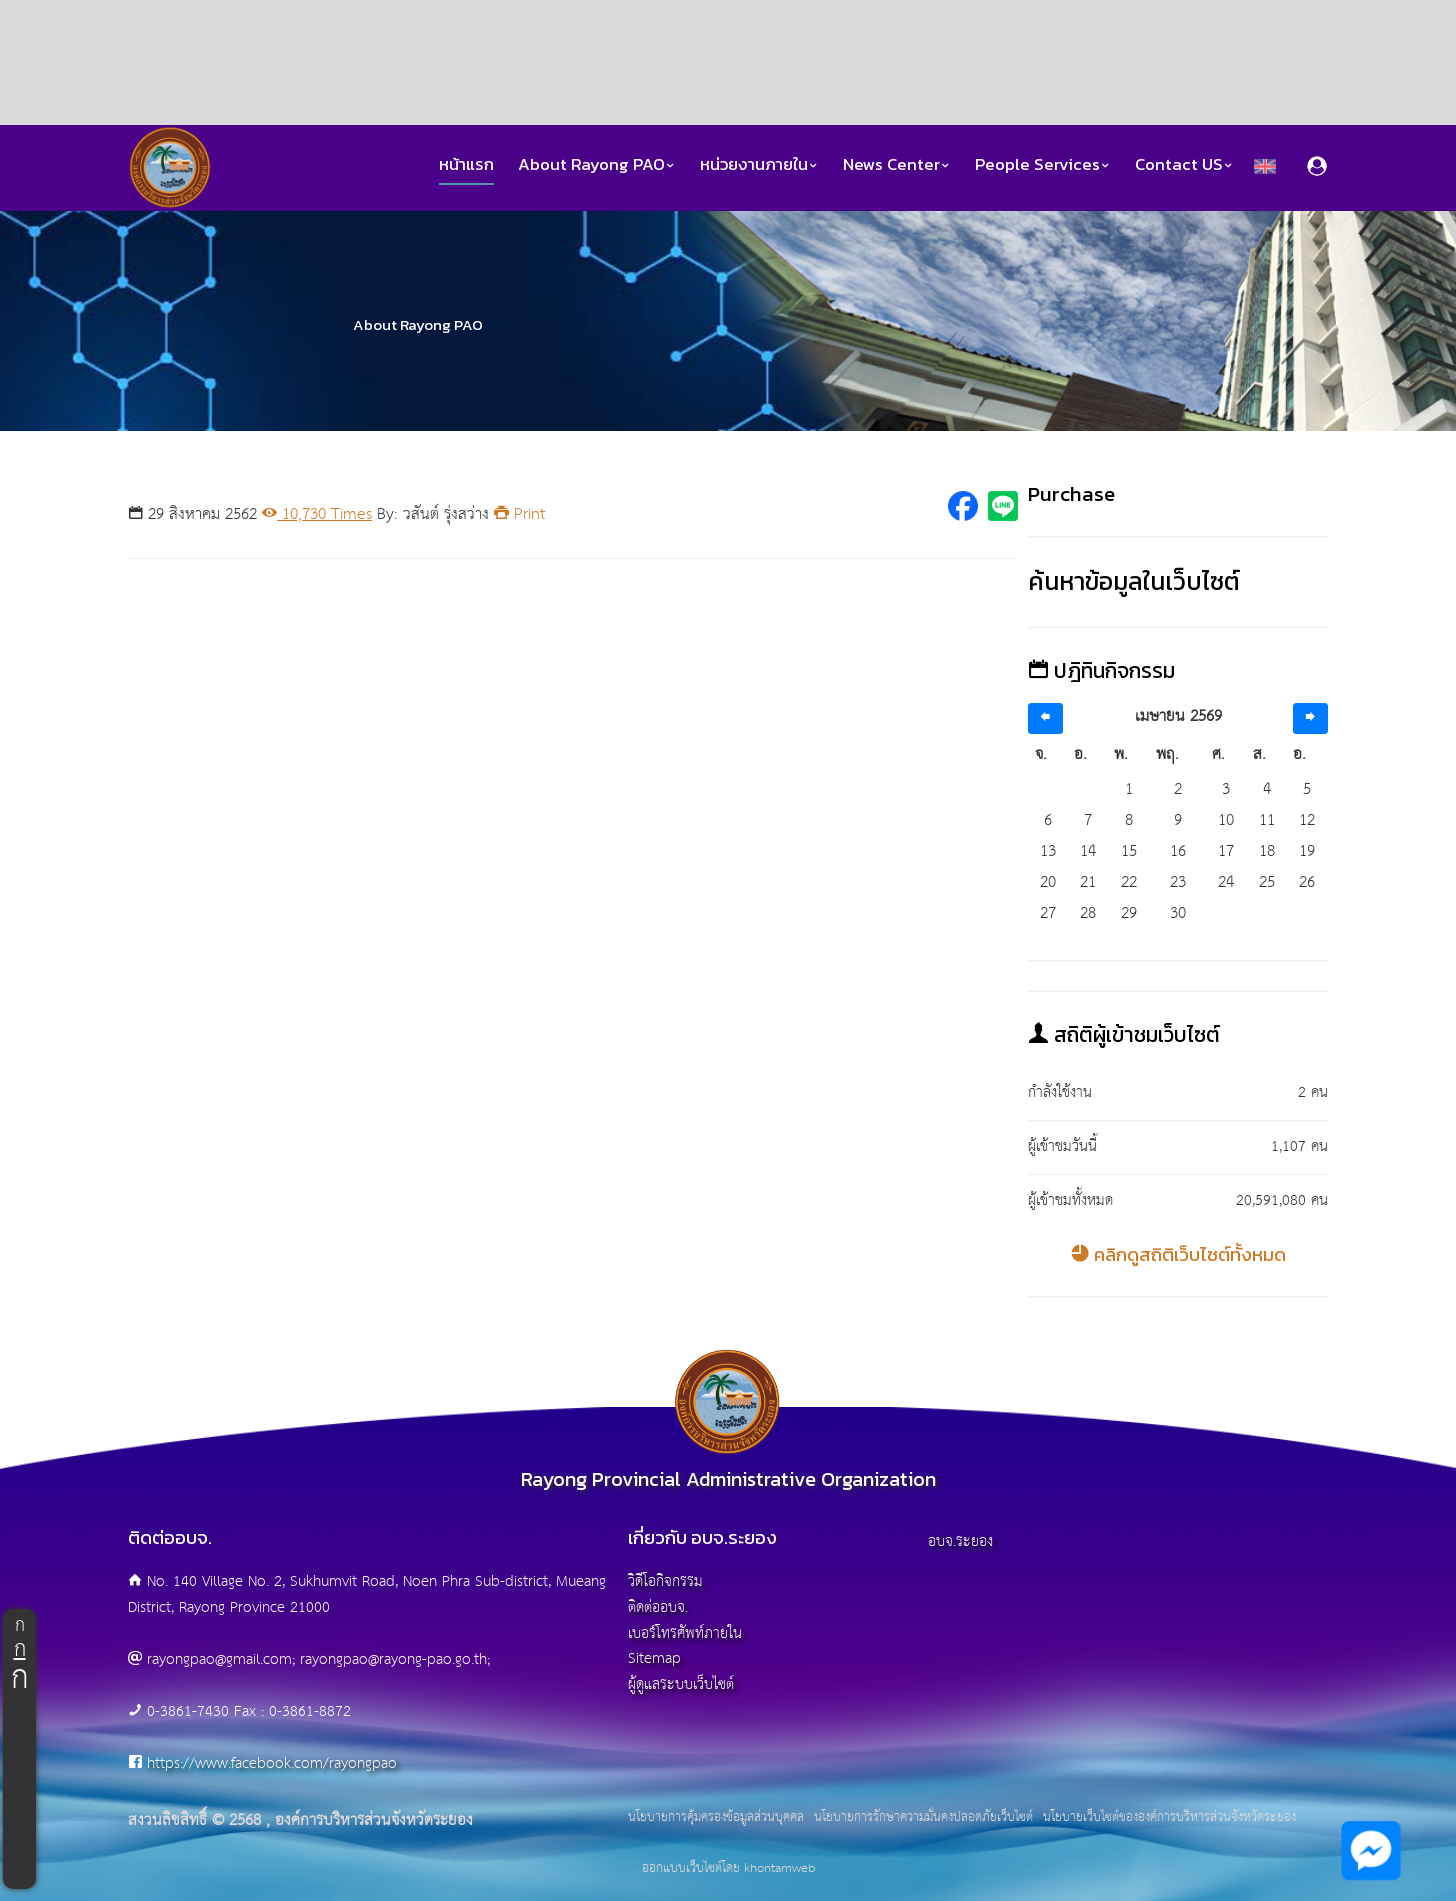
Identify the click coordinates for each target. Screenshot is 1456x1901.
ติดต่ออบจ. (658, 1607)
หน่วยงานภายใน (759, 164)
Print (519, 514)
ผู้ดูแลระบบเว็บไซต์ (681, 1684)
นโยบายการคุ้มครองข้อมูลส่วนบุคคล (716, 1818)
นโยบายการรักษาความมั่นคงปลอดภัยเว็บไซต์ (923, 1818)
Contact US (1184, 164)
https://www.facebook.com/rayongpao (272, 1763)
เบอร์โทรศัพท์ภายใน (685, 1633)
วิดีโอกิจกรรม (665, 1581)
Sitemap (654, 1658)
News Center (897, 164)
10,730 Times (317, 514)
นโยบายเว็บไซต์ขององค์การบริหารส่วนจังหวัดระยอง (1169, 1818)
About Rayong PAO (597, 164)
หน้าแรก (466, 164)
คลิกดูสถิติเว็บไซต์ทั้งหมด (1178, 1254)
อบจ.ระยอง (960, 1541)
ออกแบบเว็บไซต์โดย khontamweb (728, 1868)
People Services (1043, 164)
